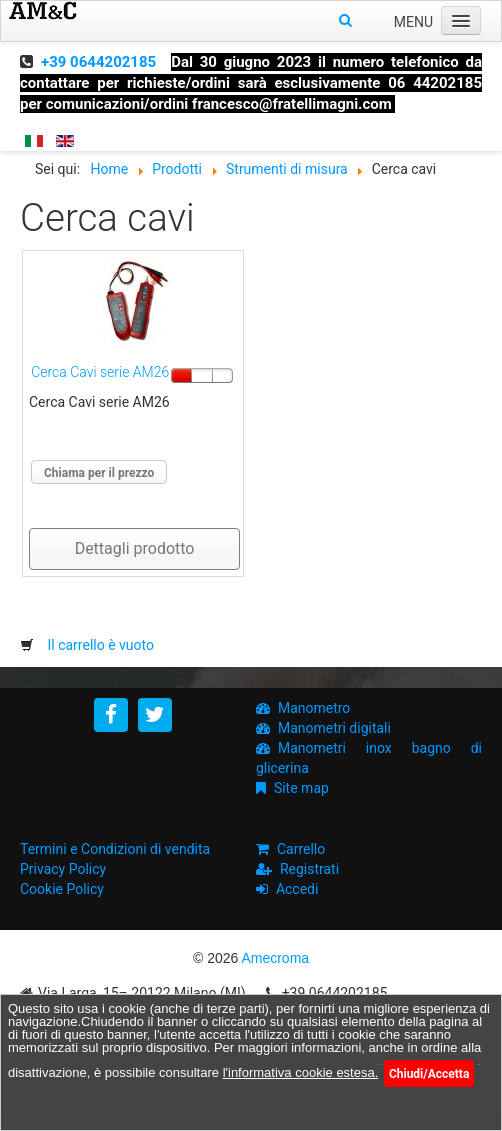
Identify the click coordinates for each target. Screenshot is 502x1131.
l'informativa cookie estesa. (301, 1072)
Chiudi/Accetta (429, 1074)
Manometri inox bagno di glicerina (369, 758)
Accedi (297, 889)
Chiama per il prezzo (99, 473)
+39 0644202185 (98, 62)
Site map (301, 788)
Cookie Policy (62, 889)
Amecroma (275, 958)
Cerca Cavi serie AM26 (100, 372)
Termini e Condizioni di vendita (115, 849)
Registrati (309, 869)
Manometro (314, 708)
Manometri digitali (334, 728)
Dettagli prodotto (135, 548)
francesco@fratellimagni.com (292, 104)
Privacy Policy (63, 869)
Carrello (301, 849)
